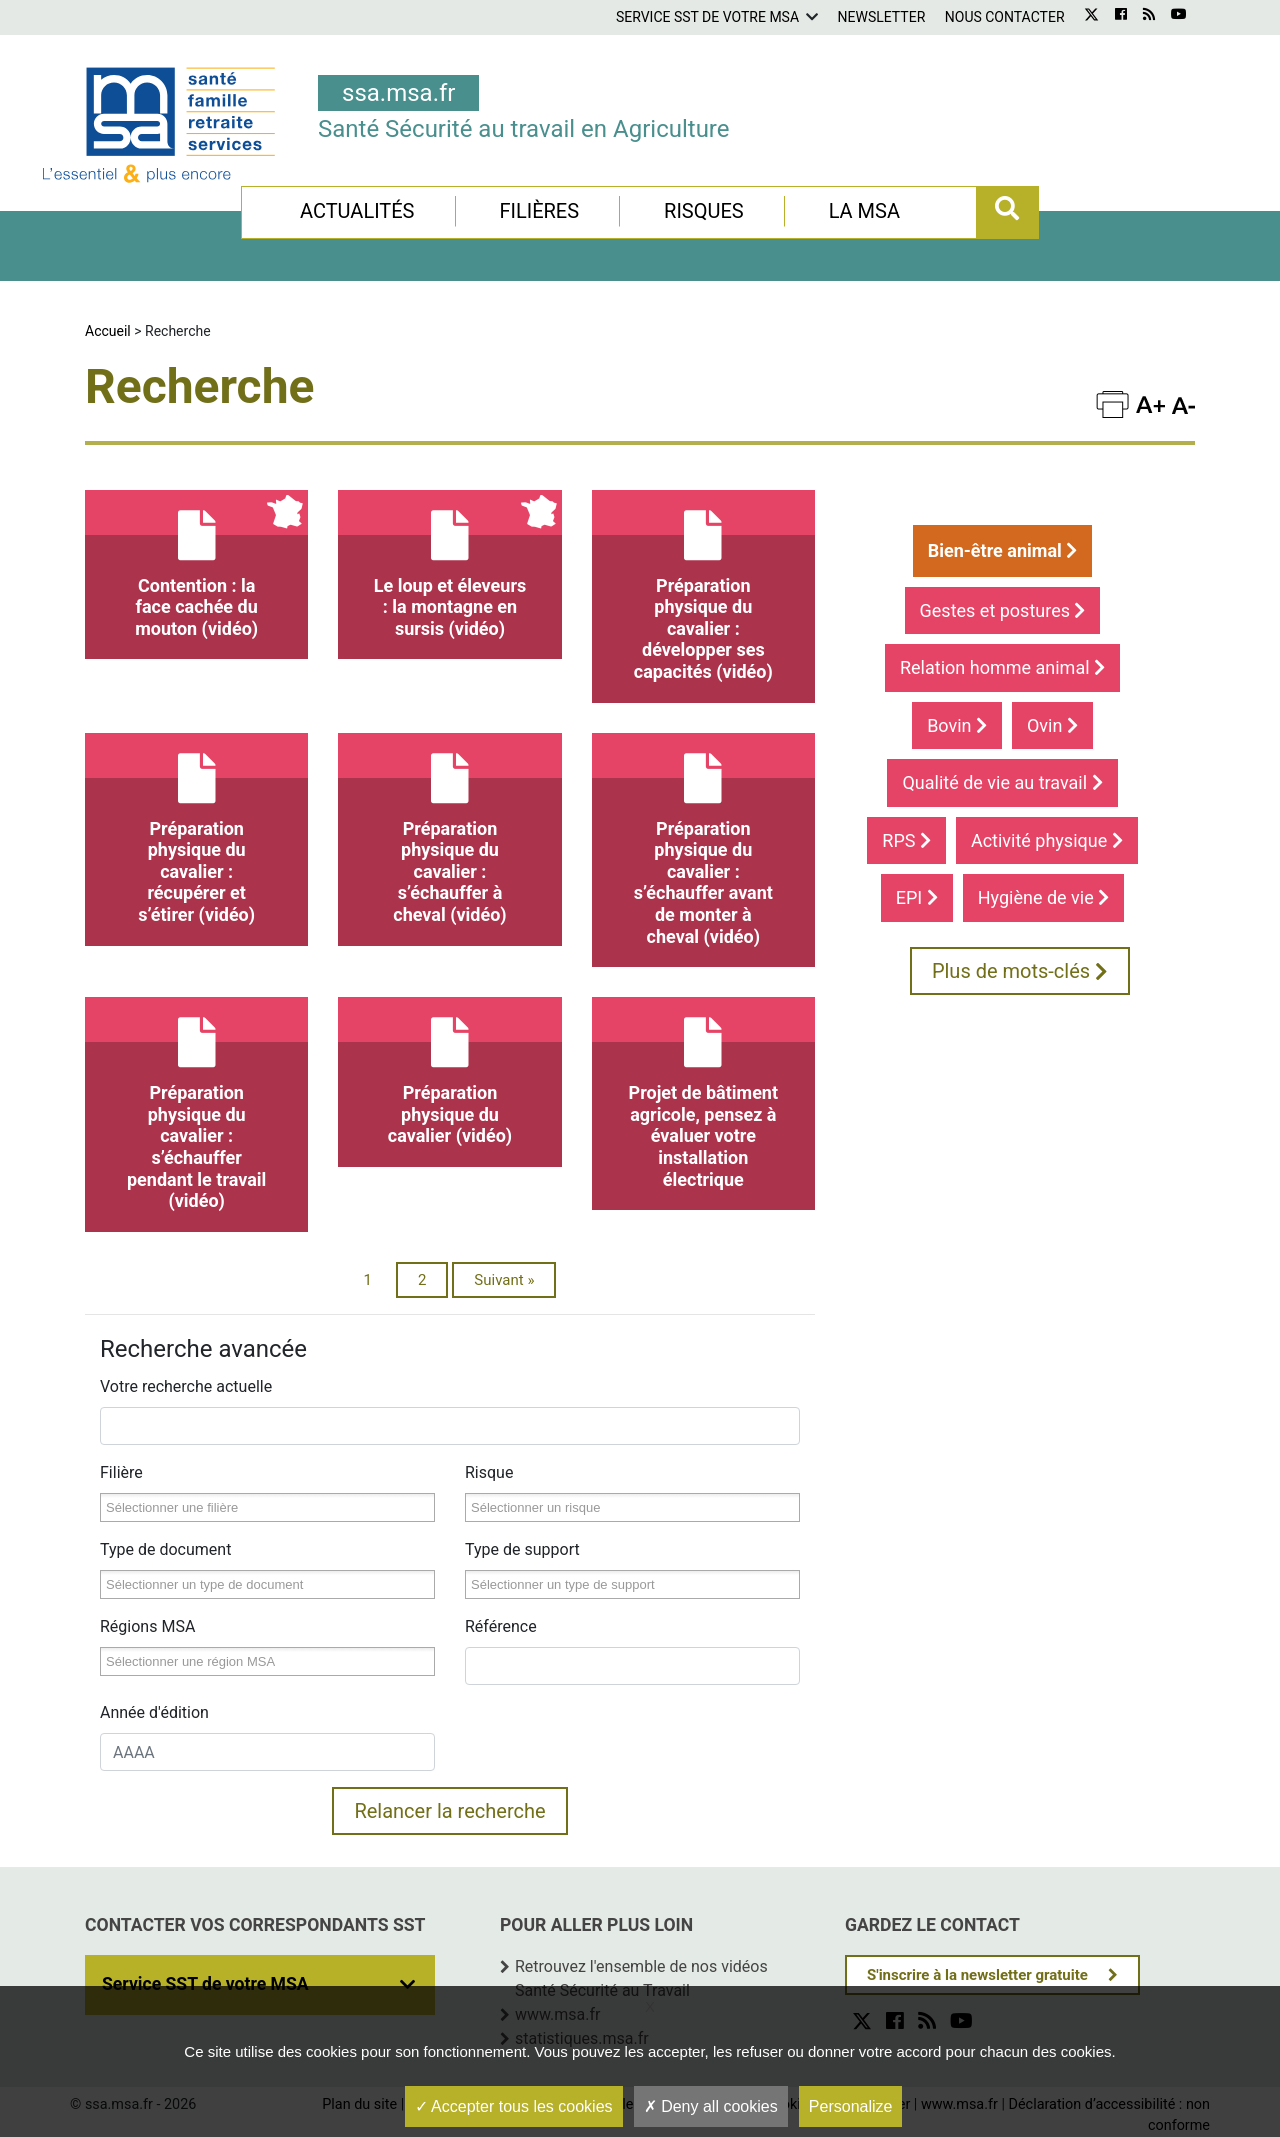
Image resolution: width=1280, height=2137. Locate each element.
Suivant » (504, 1280)
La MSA (864, 211)
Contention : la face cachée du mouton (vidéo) (196, 564)
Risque (489, 1472)
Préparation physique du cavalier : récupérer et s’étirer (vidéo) (196, 829)
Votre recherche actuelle (186, 1386)
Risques (704, 211)
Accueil (108, 331)
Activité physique (1047, 840)
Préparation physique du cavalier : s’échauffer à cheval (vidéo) (449, 829)
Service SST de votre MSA (707, 17)
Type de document (165, 1549)
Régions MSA (147, 1626)
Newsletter (882, 17)
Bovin (957, 725)
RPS (906, 840)
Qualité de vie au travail (1002, 782)
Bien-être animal (1003, 550)
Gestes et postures (1003, 610)
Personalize (851, 2106)
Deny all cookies (711, 2106)
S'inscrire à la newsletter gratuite (977, 1975)
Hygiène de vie (1044, 897)
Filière (121, 1472)
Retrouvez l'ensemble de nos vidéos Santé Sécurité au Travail (641, 1978)
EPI (917, 897)
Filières (539, 211)
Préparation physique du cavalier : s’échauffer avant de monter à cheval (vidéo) (703, 840)
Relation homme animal (1002, 667)
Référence (501, 1626)
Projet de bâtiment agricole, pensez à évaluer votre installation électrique (703, 1093)
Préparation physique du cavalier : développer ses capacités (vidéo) (703, 586)
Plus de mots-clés (1020, 971)
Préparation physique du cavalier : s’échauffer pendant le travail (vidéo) (196, 1104)
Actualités (357, 211)
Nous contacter (1005, 17)
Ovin (1052, 725)
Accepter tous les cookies (514, 2106)
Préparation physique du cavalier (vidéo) (449, 1071)
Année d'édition (154, 1712)
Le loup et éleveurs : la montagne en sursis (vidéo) (449, 564)
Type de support (522, 1549)
